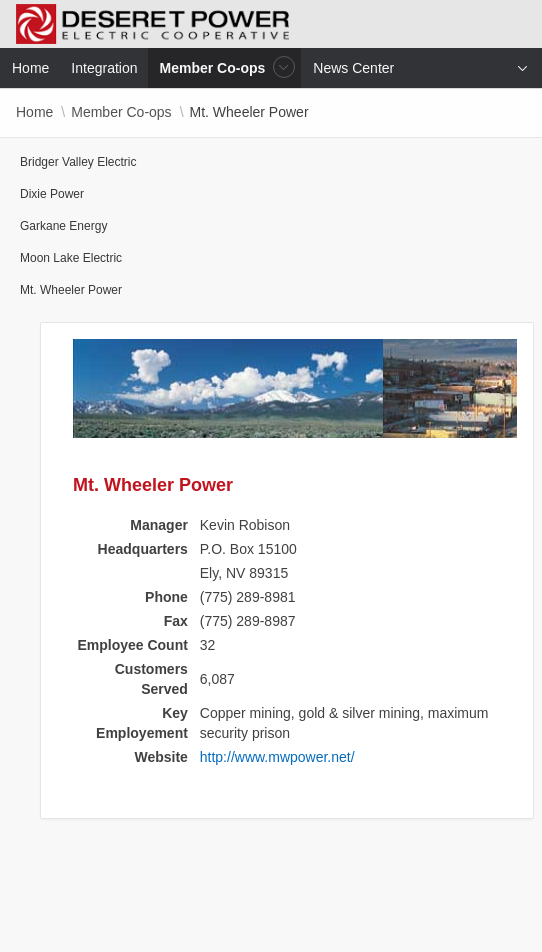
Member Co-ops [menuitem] (215, 67)
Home (34, 112)
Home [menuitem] (30, 68)
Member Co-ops (121, 112)
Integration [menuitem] (104, 68)
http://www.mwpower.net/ (277, 757)
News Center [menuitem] (353, 68)
